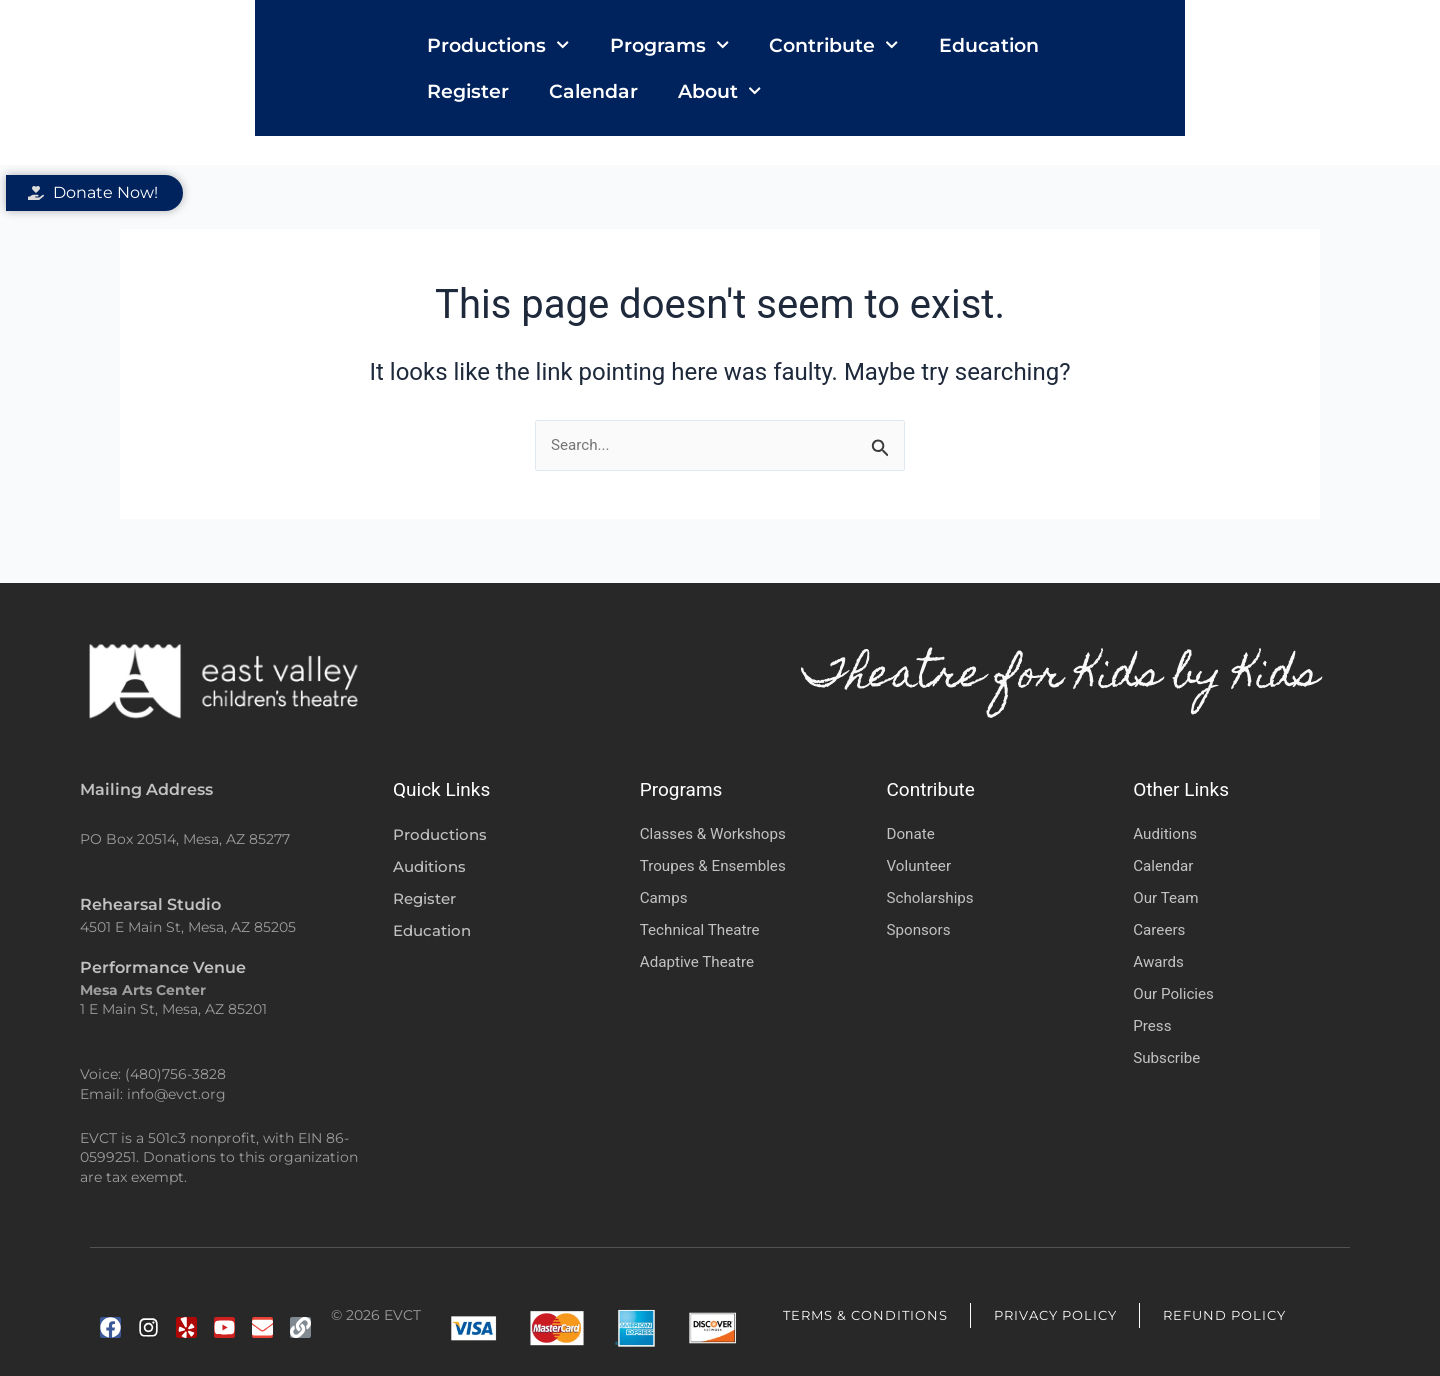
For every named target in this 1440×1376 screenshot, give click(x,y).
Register (1051, 82)
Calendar (1176, 82)
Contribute (765, 81)
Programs (601, 81)
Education (920, 82)
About (1302, 81)
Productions (430, 81)
